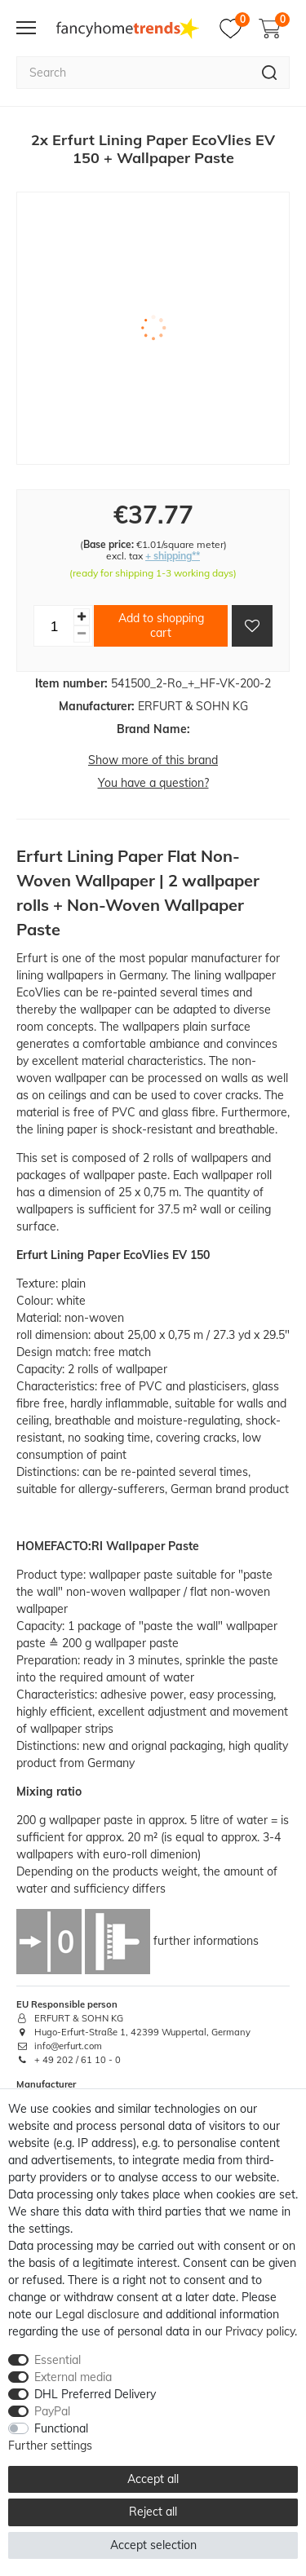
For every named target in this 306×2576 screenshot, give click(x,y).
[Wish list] (235, 28)
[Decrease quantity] (81, 634)
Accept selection (153, 2545)
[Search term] (133, 72)
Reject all (153, 2511)
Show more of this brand (153, 760)
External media (73, 2377)
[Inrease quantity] (81, 616)
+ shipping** (172, 556)
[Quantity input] (53, 625)
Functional (61, 2428)
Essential (57, 2360)
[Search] (270, 72)
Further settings (50, 2445)
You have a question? (153, 782)
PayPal (52, 2411)
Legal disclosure (97, 2314)
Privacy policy (260, 2331)
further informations (206, 1940)
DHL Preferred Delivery (95, 2394)
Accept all (153, 2479)
